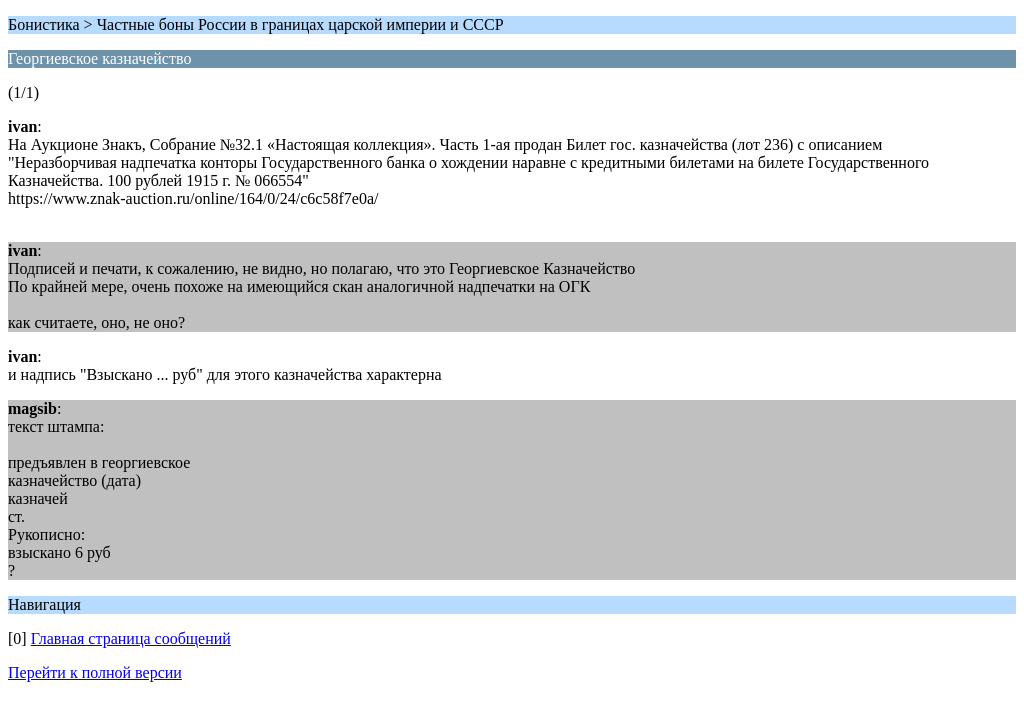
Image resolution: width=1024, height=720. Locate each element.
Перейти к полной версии (95, 672)
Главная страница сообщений (131, 638)
